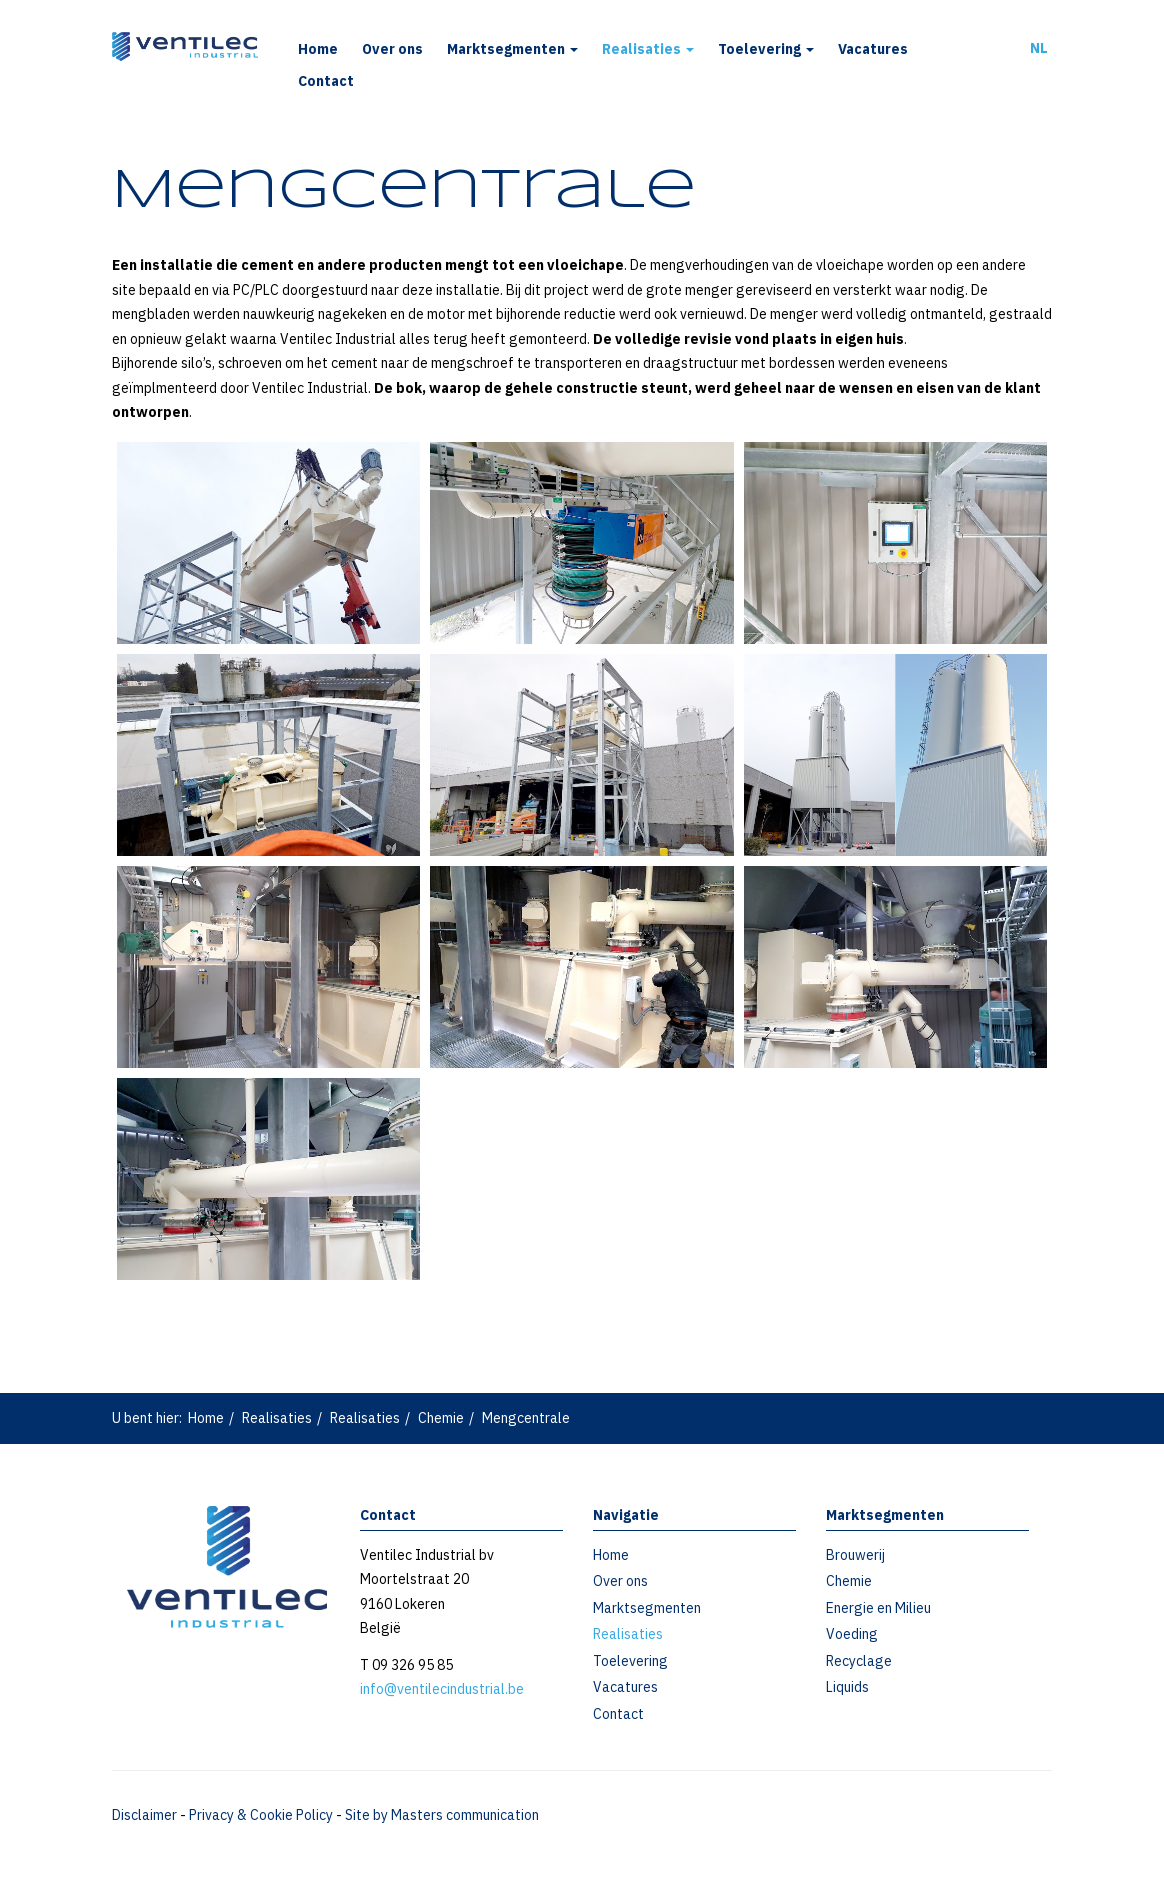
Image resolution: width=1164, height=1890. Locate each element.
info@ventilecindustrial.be (442, 1689)
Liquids (847, 1687)
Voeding (852, 1634)
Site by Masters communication (442, 1815)
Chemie (441, 1418)
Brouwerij (855, 1555)
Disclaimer (144, 1815)
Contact (326, 81)
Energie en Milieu (878, 1608)
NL (1039, 48)
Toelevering (766, 49)
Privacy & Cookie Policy (261, 1815)
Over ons (392, 49)
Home (318, 49)
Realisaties (648, 49)
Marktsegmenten (512, 49)
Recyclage (859, 1661)
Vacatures (873, 49)
